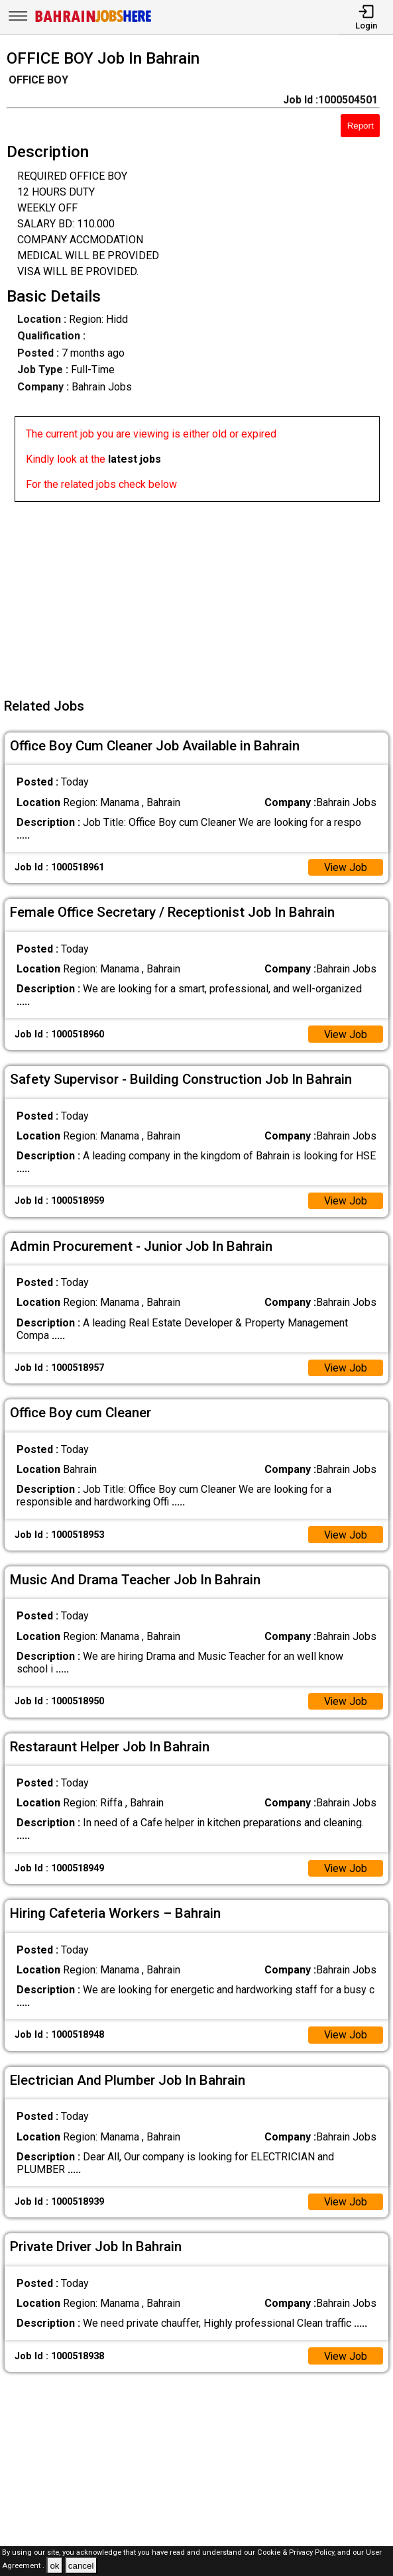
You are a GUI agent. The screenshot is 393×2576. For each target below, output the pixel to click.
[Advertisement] (200, 594)
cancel (81, 2566)
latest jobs (134, 459)
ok (54, 2566)
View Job (345, 867)
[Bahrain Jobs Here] (93, 21)
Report (360, 126)
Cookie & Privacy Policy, (297, 2552)
